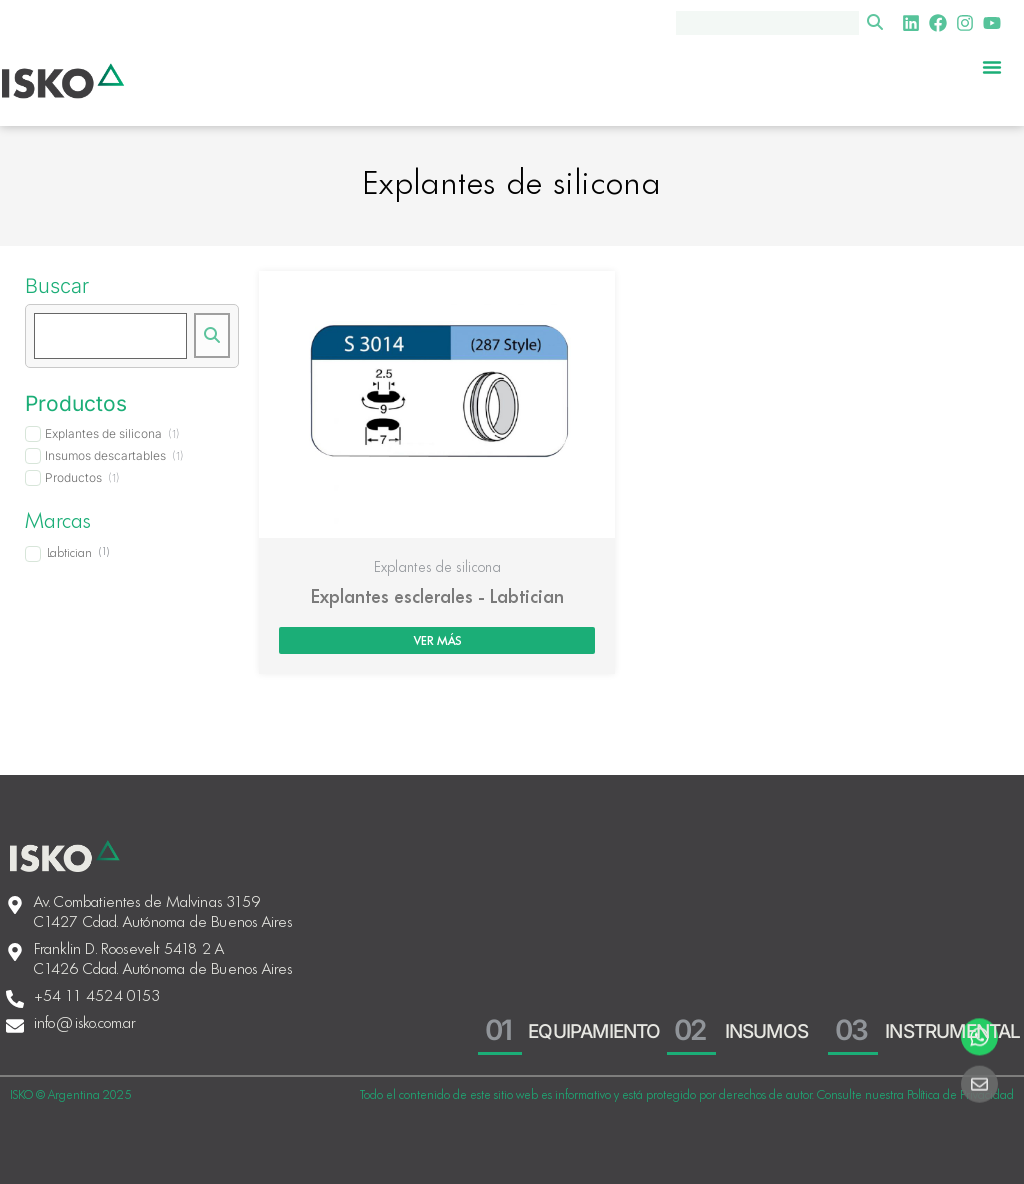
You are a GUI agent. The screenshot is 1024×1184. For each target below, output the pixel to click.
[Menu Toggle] (992, 67)
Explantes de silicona (437, 568)
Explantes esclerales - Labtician (437, 598)
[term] (102, 434)
